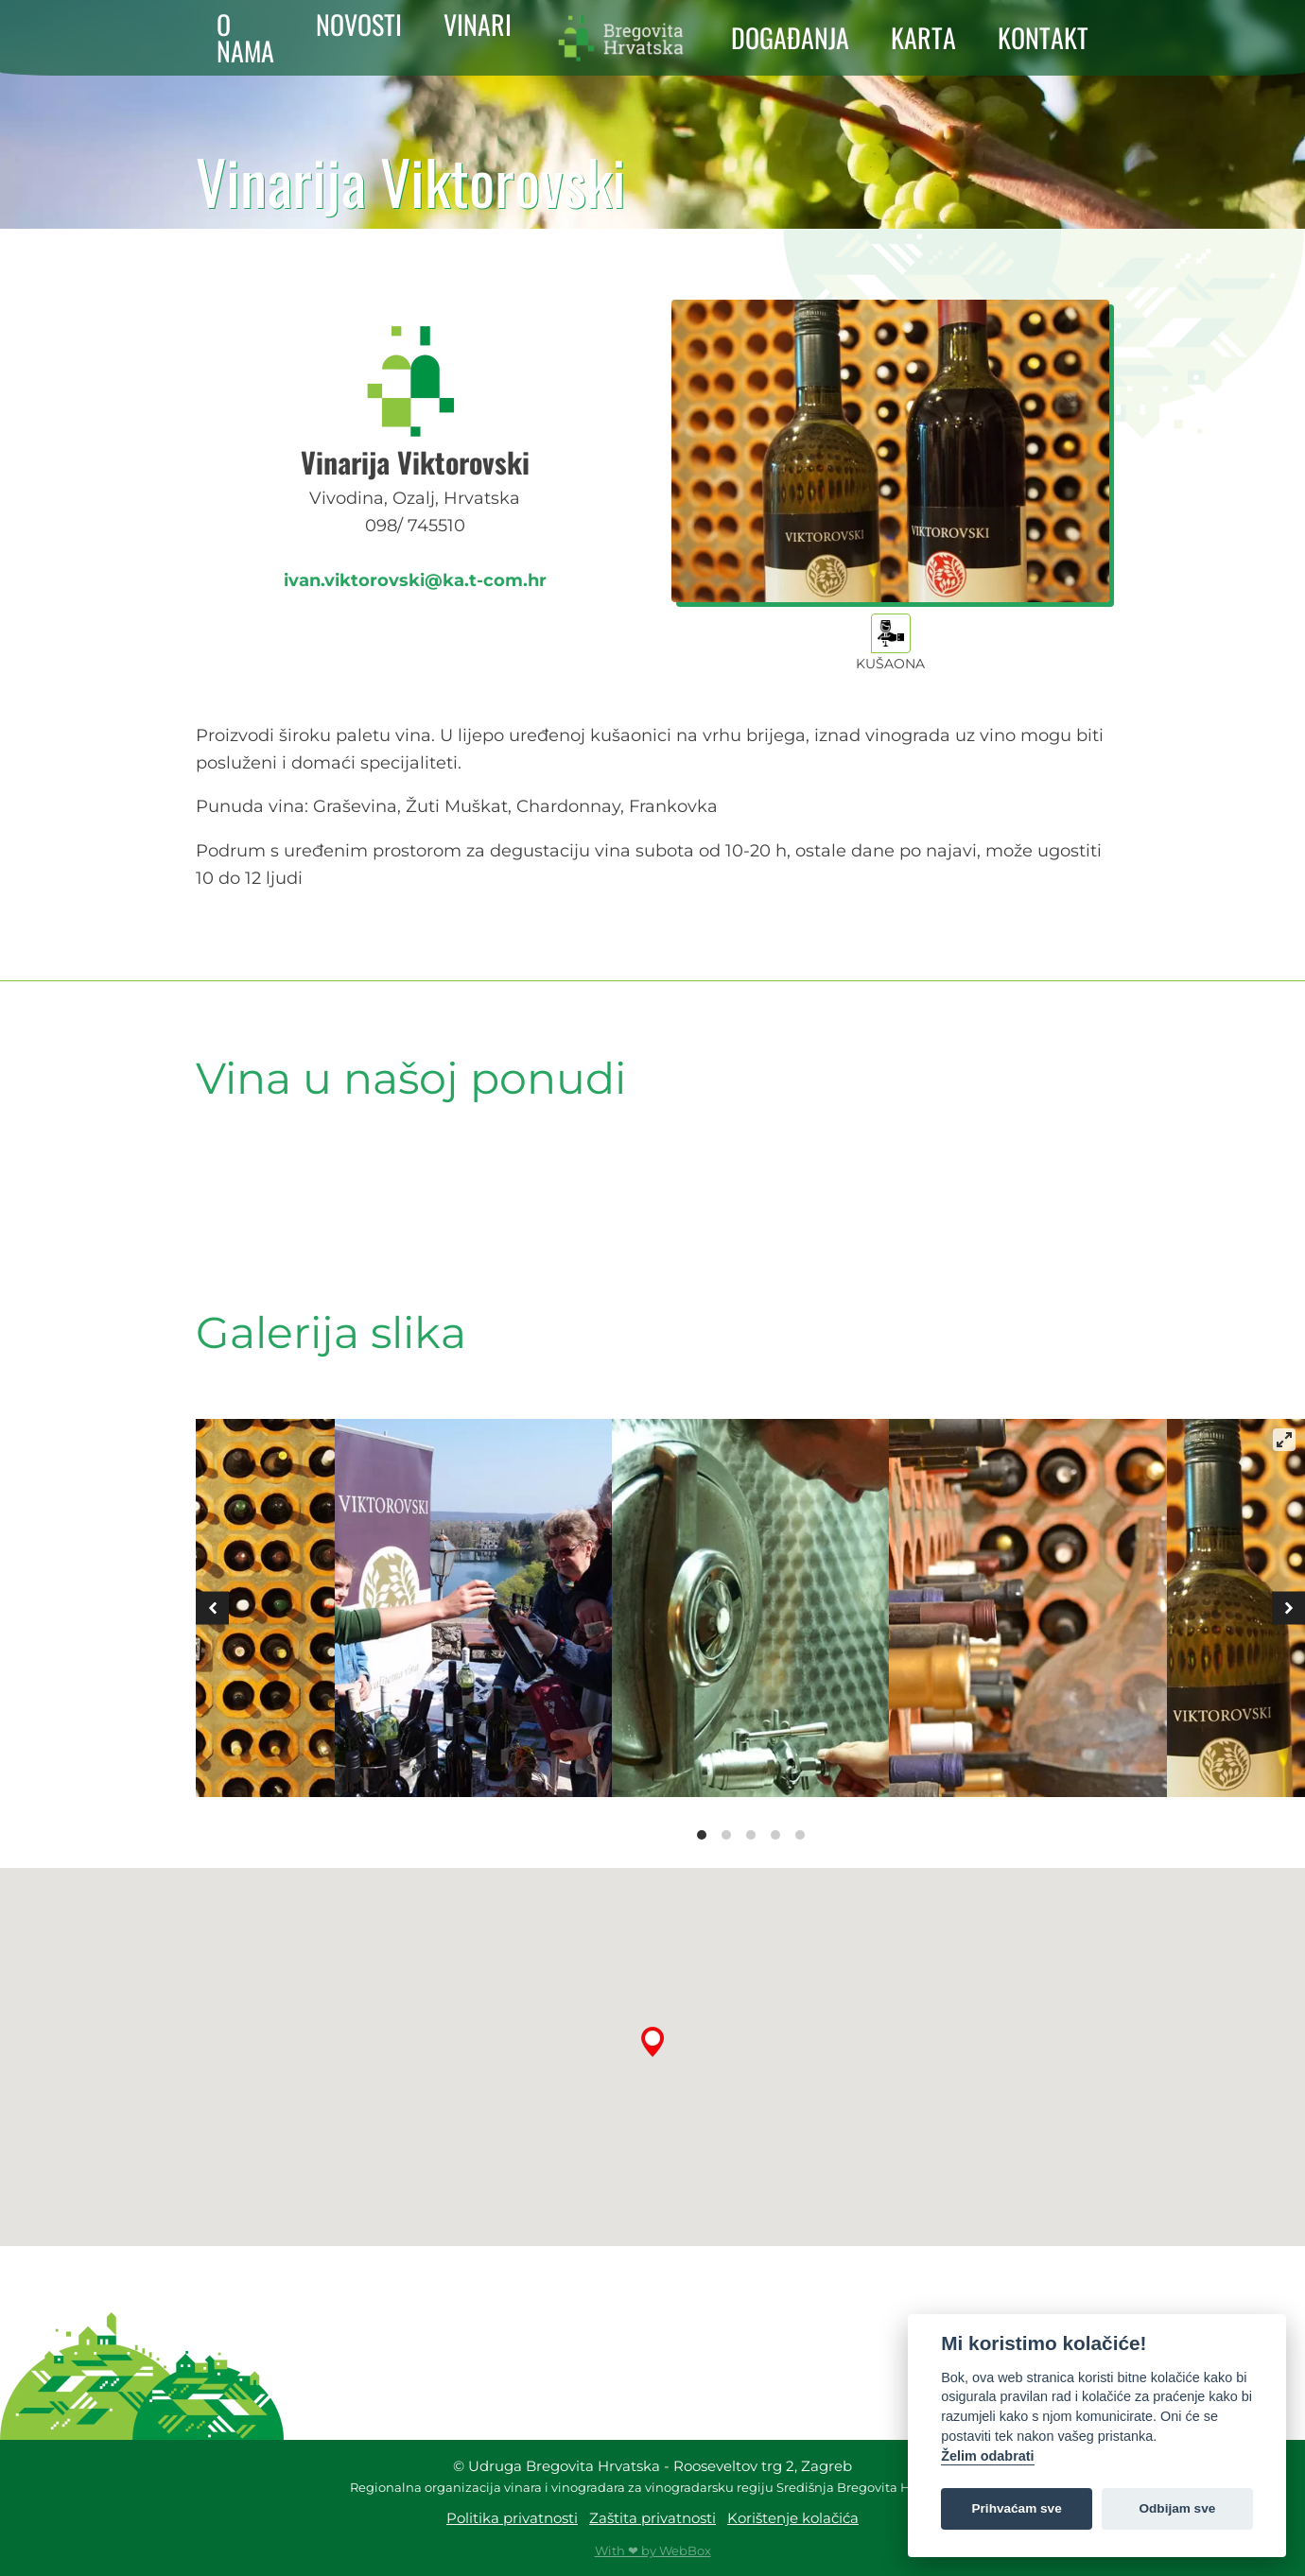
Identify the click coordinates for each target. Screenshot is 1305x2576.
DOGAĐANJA (790, 38)
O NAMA (245, 38)
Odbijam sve (1177, 2508)
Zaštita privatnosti (652, 2518)
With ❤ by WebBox (653, 2550)
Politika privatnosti (512, 2518)
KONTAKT (1043, 38)
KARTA (923, 38)
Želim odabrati (987, 2456)
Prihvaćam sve (1017, 2508)
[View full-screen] (1284, 1439)
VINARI (478, 24)
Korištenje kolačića (793, 2518)
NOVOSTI (359, 24)
